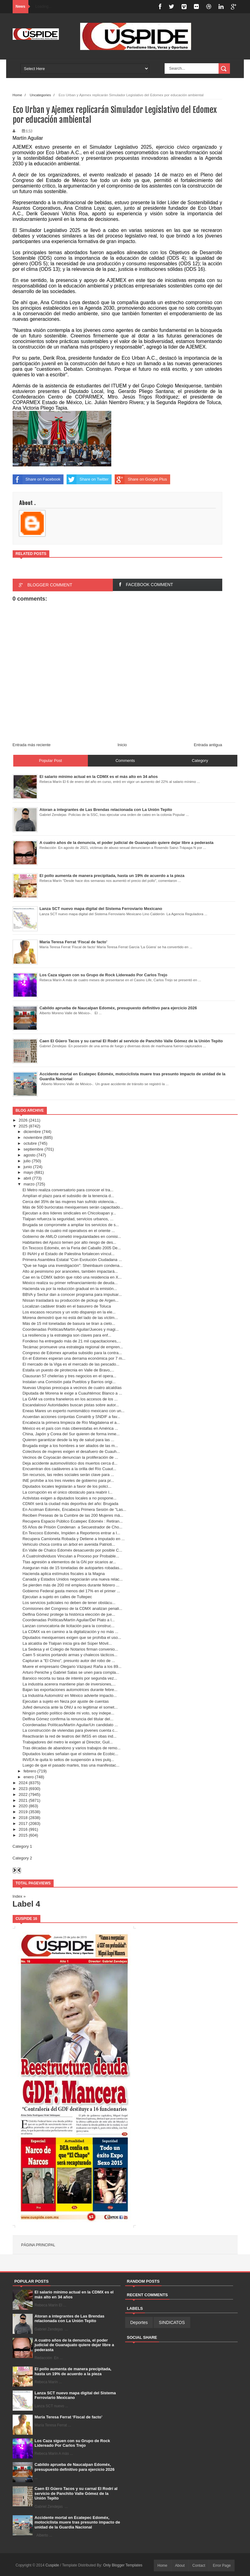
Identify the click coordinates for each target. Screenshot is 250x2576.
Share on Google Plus (141, 479)
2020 (23, 1806)
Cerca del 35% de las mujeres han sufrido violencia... (70, 1201)
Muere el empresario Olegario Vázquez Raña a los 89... (72, 1666)
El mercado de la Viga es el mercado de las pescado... (71, 1364)
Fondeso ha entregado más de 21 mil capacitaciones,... (72, 1341)
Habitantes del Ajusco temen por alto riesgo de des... (69, 1242)
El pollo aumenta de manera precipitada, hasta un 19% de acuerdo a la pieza (73, 2371)
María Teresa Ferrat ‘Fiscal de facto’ (68, 2417)
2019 (23, 1811)
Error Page (222, 2565)
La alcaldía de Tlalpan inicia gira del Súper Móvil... (67, 1643)
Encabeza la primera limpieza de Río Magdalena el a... (71, 1422)
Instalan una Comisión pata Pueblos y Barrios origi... (69, 1381)
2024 (23, 1782)
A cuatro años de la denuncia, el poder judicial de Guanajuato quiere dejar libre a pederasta (74, 2345)
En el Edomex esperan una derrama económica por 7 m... (74, 1358)
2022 (23, 1794)
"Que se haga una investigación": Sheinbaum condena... (73, 1265)
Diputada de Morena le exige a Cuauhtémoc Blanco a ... (72, 1393)
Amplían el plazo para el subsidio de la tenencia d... (68, 1195)
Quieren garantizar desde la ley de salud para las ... (68, 1439)
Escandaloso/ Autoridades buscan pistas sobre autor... (71, 1405)
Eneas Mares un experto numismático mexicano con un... (74, 1410)
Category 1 (22, 1846)
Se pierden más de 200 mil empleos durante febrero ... (71, 1585)
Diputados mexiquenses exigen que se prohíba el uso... (72, 1637)
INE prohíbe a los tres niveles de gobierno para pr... (68, 1480)
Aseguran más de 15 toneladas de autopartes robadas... (73, 1567)
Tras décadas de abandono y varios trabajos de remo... (72, 1748)
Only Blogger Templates (122, 2565)
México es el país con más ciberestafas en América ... (70, 1428)
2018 (23, 1817)
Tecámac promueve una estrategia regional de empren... (73, 1347)
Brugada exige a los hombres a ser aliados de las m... (70, 1445)
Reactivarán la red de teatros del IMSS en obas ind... (70, 1736)
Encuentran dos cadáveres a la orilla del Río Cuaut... (69, 1468)
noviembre (32, 1137)
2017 (23, 1823)
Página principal (38, 2245)
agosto (29, 1155)
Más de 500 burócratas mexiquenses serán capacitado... (73, 1207)
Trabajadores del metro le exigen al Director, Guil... (68, 1742)
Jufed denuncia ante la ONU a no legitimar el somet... (70, 1707)
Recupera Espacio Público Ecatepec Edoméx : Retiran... (73, 1521)
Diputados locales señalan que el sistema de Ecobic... (70, 1753)
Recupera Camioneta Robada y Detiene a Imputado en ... (74, 1538)
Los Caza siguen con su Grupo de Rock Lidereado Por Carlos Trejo (72, 2443)
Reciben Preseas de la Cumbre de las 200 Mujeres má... (73, 1515)
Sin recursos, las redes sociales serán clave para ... (68, 1474)
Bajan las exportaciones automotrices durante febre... (70, 1689)
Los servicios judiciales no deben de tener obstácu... (69, 1602)
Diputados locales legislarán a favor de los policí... (67, 1486)
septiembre (33, 1149)
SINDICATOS (172, 2322)
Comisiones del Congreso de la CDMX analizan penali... (72, 1608)
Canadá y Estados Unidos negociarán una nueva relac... (73, 1579)
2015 (23, 1835)
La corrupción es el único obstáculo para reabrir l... (68, 1492)
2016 (23, 1829)
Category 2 (22, 1858)
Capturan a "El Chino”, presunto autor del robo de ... (69, 1660)
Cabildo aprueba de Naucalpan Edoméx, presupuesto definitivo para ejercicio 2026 (74, 2467)
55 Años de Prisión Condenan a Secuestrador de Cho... (72, 1527)
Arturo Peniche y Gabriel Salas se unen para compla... (71, 1672)
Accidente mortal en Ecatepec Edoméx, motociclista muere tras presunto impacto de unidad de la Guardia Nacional (77, 2522)
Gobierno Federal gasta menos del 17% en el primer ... (71, 1591)
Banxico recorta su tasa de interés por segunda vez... (70, 1678)
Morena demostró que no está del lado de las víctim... (70, 1317)
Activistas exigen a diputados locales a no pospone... (70, 1498)
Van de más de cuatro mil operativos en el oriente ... (69, 1230)
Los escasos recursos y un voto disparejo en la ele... (69, 1312)
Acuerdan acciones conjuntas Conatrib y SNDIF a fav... (71, 1416)
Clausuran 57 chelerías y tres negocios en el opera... (69, 1376)
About (180, 2565)
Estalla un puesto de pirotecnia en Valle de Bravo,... (68, 1370)
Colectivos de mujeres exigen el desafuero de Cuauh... (71, 1451)
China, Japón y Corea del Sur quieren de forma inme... (71, 1434)
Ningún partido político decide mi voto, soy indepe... (68, 1713)
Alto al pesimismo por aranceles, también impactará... (70, 1271)
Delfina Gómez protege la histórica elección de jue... (69, 1614)
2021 (23, 1800)
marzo (29, 1184)
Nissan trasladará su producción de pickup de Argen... (70, 1300)
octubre (30, 1143)
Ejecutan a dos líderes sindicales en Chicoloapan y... (69, 1213)
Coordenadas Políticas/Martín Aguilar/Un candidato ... (70, 1724)
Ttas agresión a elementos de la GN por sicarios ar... (69, 1562)
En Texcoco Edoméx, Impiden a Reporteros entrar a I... (71, 1533)
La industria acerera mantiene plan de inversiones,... (69, 1684)
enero (28, 1777)
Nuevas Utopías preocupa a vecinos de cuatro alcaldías (72, 1387)
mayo (28, 1172)
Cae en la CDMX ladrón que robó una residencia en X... (72, 1277)
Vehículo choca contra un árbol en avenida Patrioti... (69, 1544)
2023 (23, 1788)
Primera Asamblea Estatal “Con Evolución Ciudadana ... (72, 1259)
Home (17, 95)
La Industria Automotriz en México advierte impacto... (70, 1695)
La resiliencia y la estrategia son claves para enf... (67, 1335)
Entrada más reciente (32, 744)
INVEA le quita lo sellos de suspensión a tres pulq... (68, 1759)
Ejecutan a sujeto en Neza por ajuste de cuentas (66, 1701)
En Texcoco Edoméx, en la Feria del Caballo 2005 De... (72, 1248)
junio (27, 1166)
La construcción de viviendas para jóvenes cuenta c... (70, 1730)
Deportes (139, 2322)
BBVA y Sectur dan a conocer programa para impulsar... (72, 1294)
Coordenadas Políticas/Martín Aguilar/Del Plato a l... (69, 1620)
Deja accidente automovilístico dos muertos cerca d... (70, 1463)
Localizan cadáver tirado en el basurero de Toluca (67, 1306)
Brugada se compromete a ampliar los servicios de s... (71, 1224)
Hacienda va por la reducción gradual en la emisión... (70, 1288)
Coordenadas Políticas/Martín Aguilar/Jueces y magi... (71, 1329)
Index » (19, 1896)
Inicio (122, 744)
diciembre (32, 1131)
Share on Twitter (88, 479)
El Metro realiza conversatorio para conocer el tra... (68, 1190)
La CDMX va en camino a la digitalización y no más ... (70, 1631)
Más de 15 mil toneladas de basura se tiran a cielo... (69, 1323)
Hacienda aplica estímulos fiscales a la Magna (64, 1573)
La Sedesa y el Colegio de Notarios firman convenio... (70, 1649)
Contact (198, 2565)
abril (27, 1178)
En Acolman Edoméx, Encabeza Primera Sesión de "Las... (74, 1509)
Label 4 (26, 1903)
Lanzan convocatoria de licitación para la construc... (68, 1625)
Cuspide (52, 2565)
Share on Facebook (36, 479)
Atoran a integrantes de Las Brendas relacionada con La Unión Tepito (70, 2318)
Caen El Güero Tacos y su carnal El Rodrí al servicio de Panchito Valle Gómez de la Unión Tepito (76, 2493)
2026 (23, 1120)
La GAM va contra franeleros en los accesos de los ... (70, 1399)
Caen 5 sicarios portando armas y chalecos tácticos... (70, 1654)
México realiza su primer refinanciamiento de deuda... (70, 1282)
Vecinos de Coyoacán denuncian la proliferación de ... (70, 1457)
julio (27, 1161)
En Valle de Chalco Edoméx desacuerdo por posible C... (72, 1550)
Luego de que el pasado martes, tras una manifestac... (71, 1765)
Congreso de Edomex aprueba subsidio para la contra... (72, 1352)
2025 (23, 1126)
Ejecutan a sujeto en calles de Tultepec (57, 1596)
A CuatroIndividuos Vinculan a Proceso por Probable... (71, 1556)
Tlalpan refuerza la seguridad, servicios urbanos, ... (68, 1219)
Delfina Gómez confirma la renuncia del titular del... (68, 1719)
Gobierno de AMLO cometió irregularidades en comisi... (72, 1236)
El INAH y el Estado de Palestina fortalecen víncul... (68, 1253)
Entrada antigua (208, 744)
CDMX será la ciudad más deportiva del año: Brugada (70, 1503)
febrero (29, 1771)
